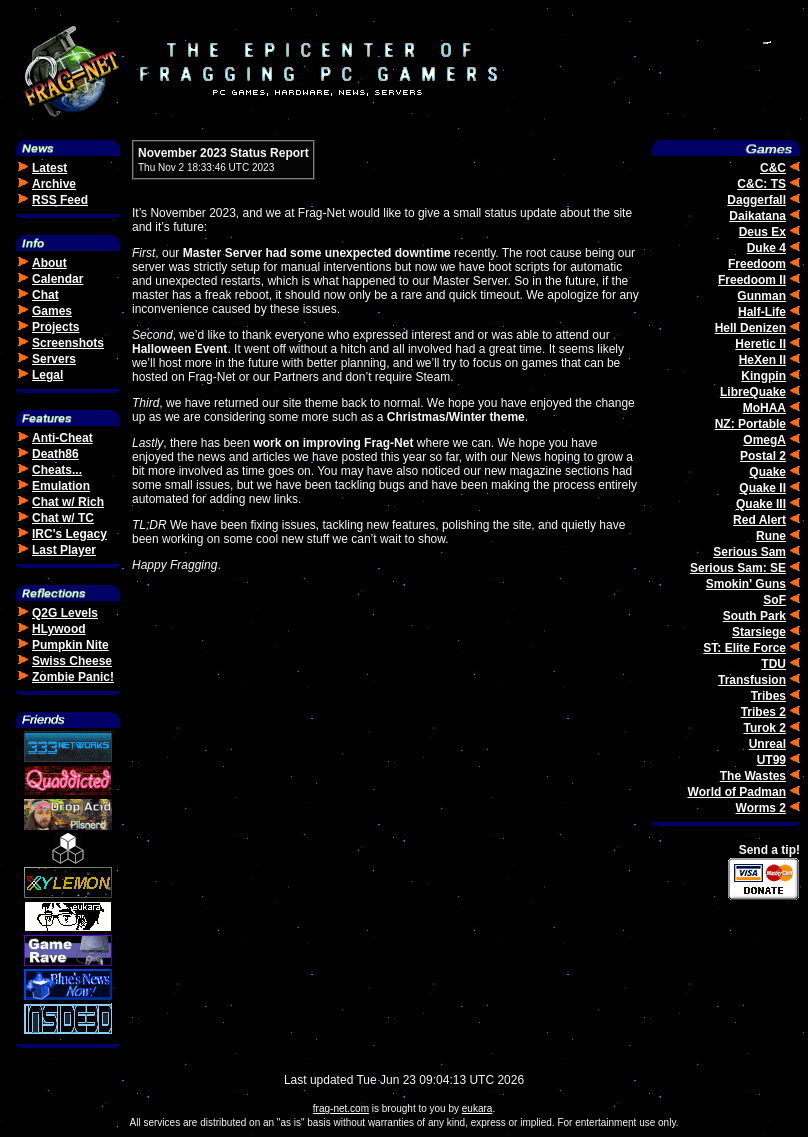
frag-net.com (341, 1108)
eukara (477, 1108)
